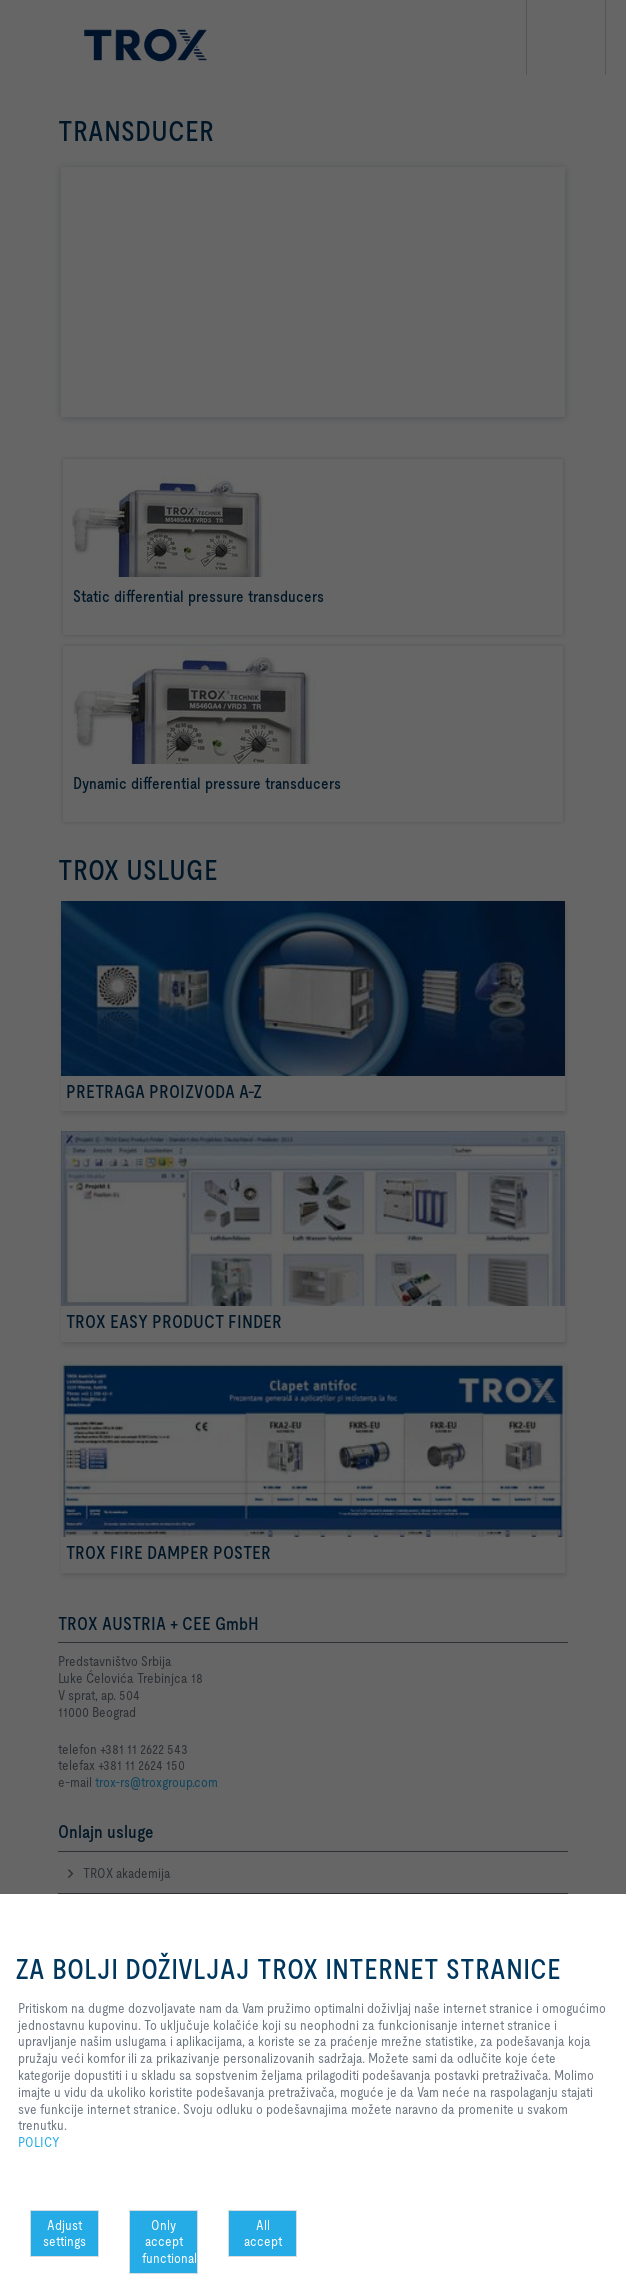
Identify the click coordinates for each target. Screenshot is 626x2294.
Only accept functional (169, 2242)
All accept (263, 2233)
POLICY (39, 2142)
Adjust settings (64, 2233)
